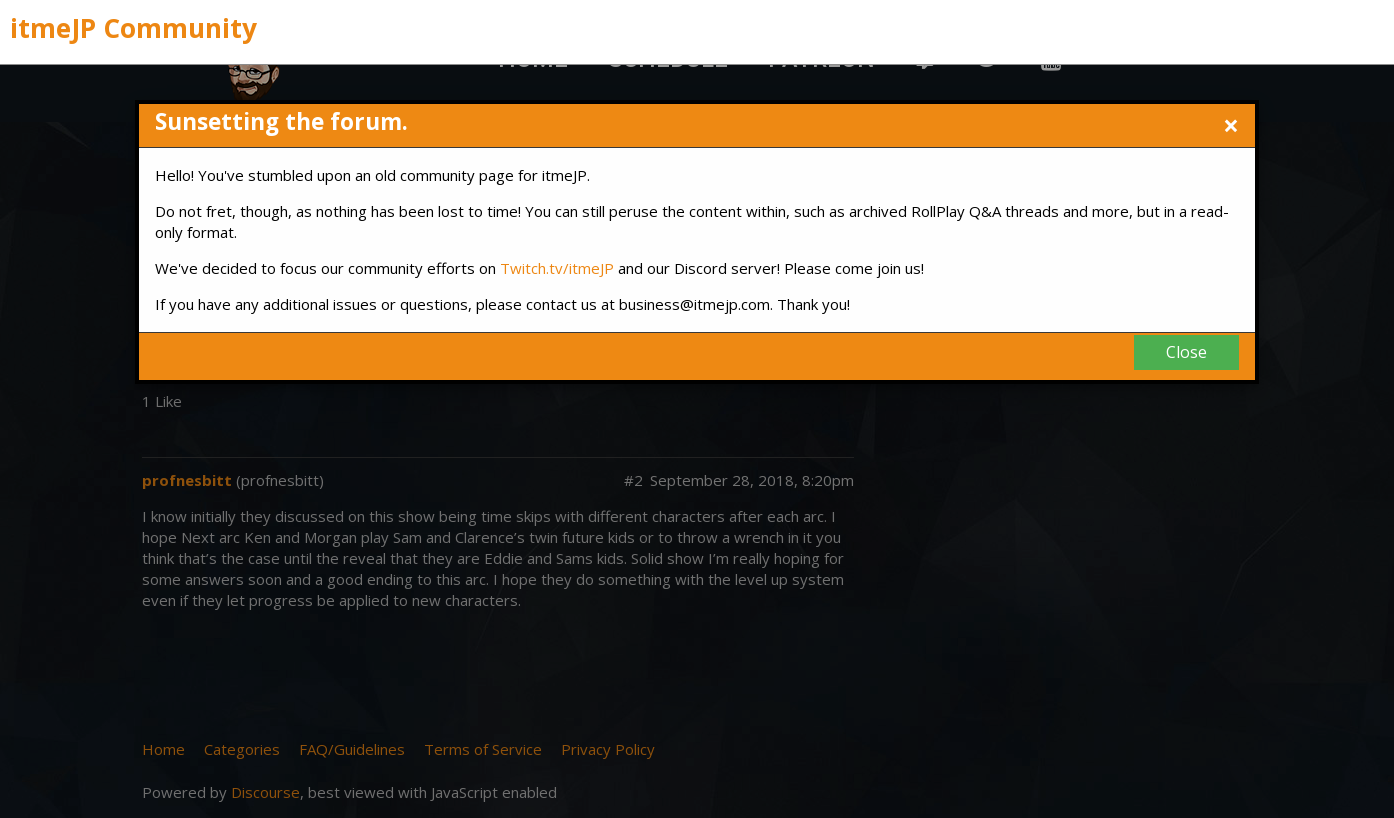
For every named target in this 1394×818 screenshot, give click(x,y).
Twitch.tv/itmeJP (557, 268)
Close (1186, 352)
